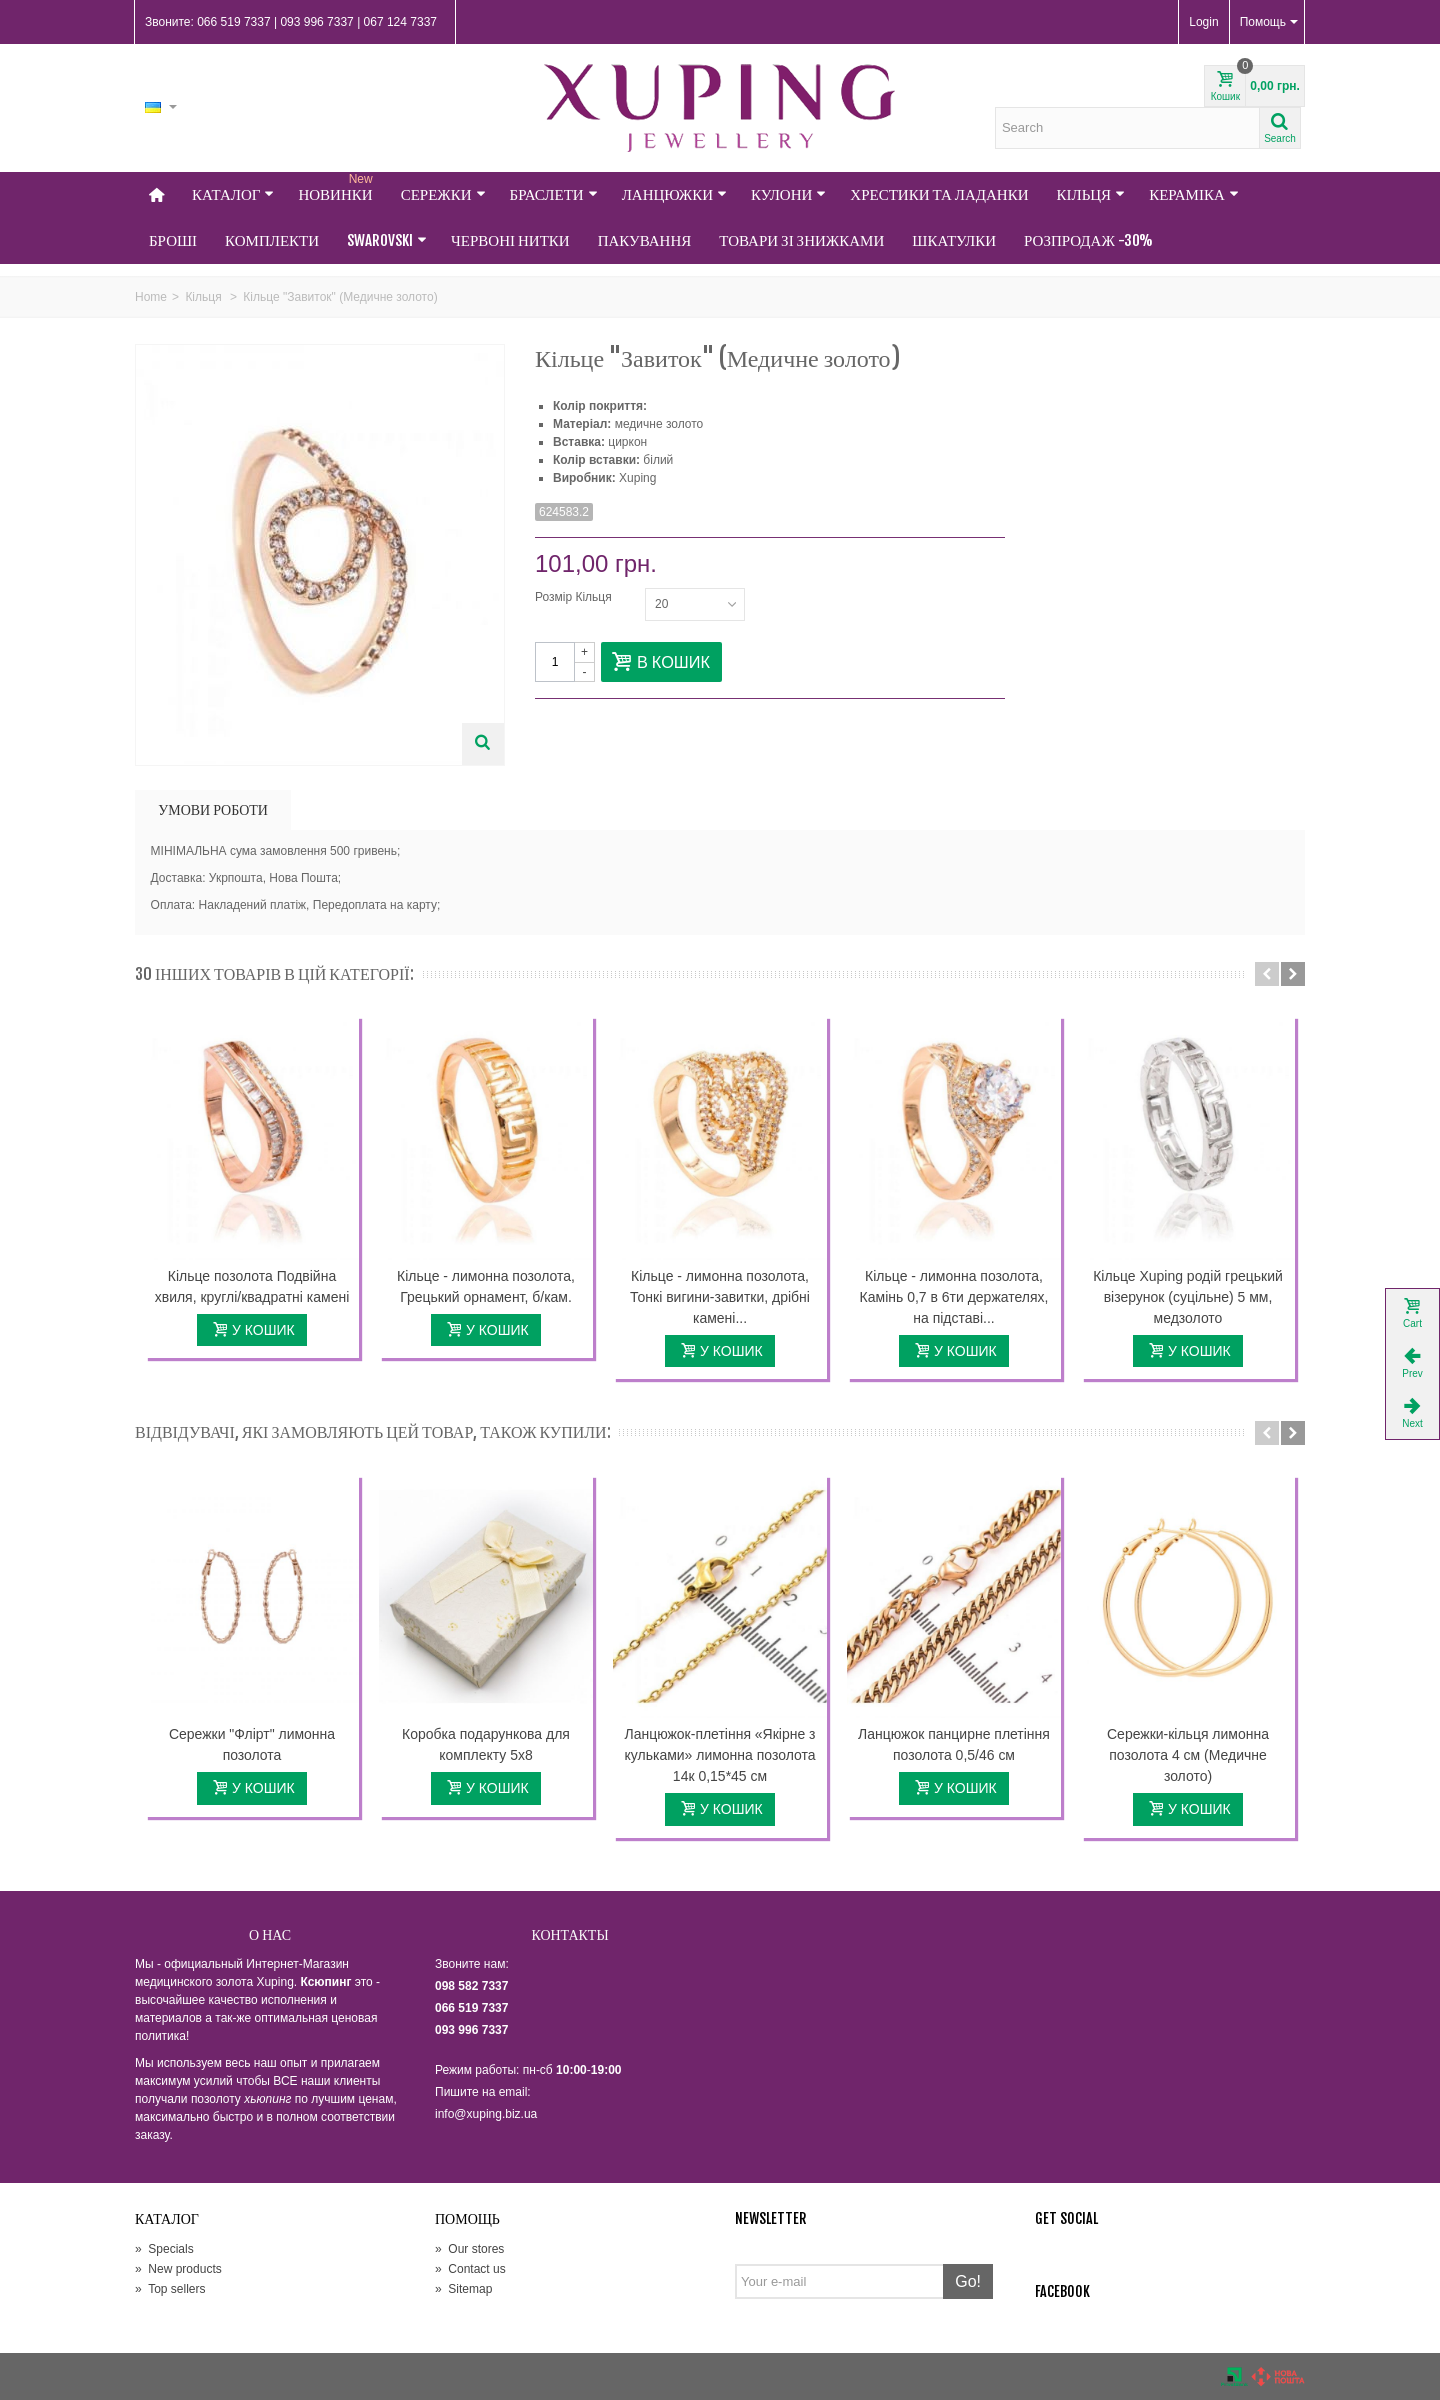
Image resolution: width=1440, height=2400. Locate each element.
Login (1203, 22)
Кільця (1091, 194)
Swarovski (387, 240)
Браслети (554, 194)
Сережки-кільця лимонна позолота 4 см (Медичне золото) (1188, 1755)
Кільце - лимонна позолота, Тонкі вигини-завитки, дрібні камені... (720, 1297)
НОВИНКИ (337, 188)
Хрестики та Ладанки (939, 194)
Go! (968, 2281)
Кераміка (1194, 194)
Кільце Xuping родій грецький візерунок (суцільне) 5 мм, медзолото (1188, 1297)
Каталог (233, 194)
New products (178, 2269)
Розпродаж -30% (1088, 240)
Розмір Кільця (575, 597)
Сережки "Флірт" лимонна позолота (252, 1744)
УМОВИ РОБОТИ (213, 809)
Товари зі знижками (801, 240)
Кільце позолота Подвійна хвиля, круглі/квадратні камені (252, 1286)
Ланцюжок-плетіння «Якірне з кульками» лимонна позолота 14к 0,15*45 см (719, 1755)
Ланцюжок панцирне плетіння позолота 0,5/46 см (954, 1744)
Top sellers (170, 2289)
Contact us (470, 2269)
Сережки (443, 194)
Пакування (645, 240)
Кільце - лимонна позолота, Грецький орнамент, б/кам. (486, 1286)
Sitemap (463, 2289)
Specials (164, 2249)
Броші (173, 240)
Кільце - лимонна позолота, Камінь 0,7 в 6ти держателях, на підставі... (954, 1297)
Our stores (469, 2249)
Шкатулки (954, 240)
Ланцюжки (674, 194)
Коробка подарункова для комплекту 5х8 (486, 1744)
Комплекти (272, 240)
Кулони (788, 194)
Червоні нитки (510, 240)
